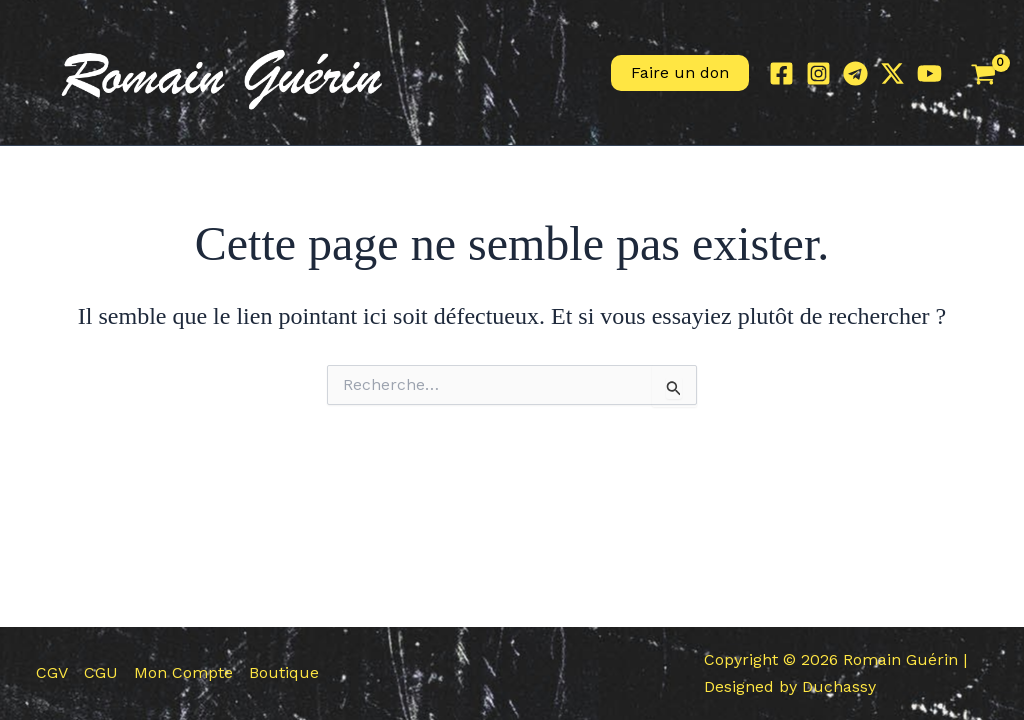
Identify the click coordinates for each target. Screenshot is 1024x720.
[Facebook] (781, 73)
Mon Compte (183, 672)
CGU (101, 672)
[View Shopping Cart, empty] (983, 72)
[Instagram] (818, 73)
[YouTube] (929, 73)
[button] (680, 73)
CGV (52, 672)
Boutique (284, 672)
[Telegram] (855, 73)
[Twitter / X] (892, 73)
